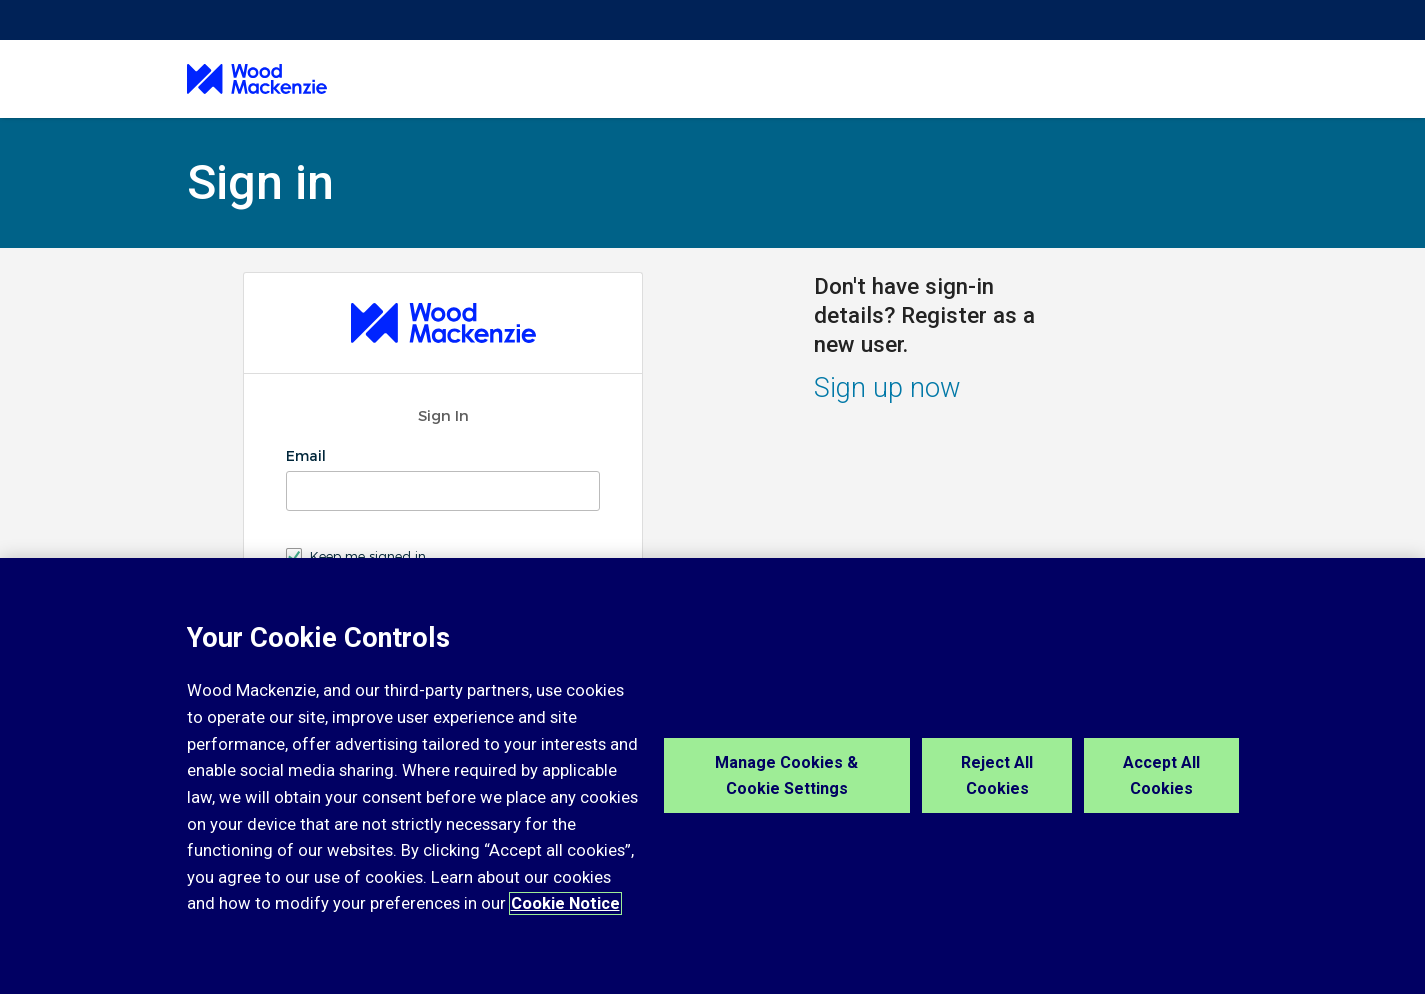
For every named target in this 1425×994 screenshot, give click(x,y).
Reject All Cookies (997, 775)
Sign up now (887, 388)
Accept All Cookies (1161, 775)
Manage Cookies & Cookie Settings (786, 775)
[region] (712, 776)
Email (308, 456)
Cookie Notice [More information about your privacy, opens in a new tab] (565, 903)
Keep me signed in (368, 556)
